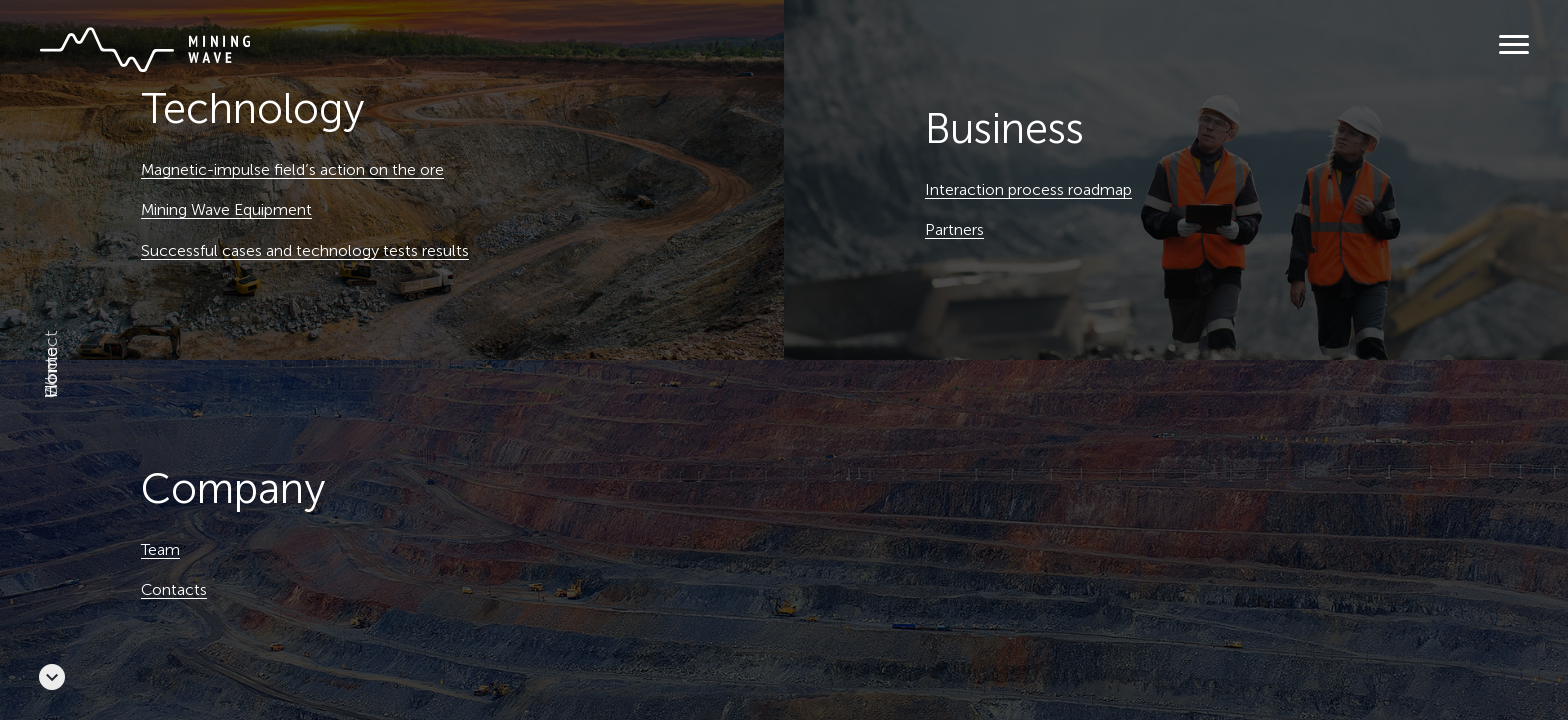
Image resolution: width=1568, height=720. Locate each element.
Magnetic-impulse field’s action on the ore (292, 169)
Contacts (174, 589)
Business (1004, 129)
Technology (253, 109)
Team (160, 549)
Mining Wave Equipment (226, 209)
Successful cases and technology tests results (305, 250)
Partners (954, 229)
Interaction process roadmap (1028, 189)
